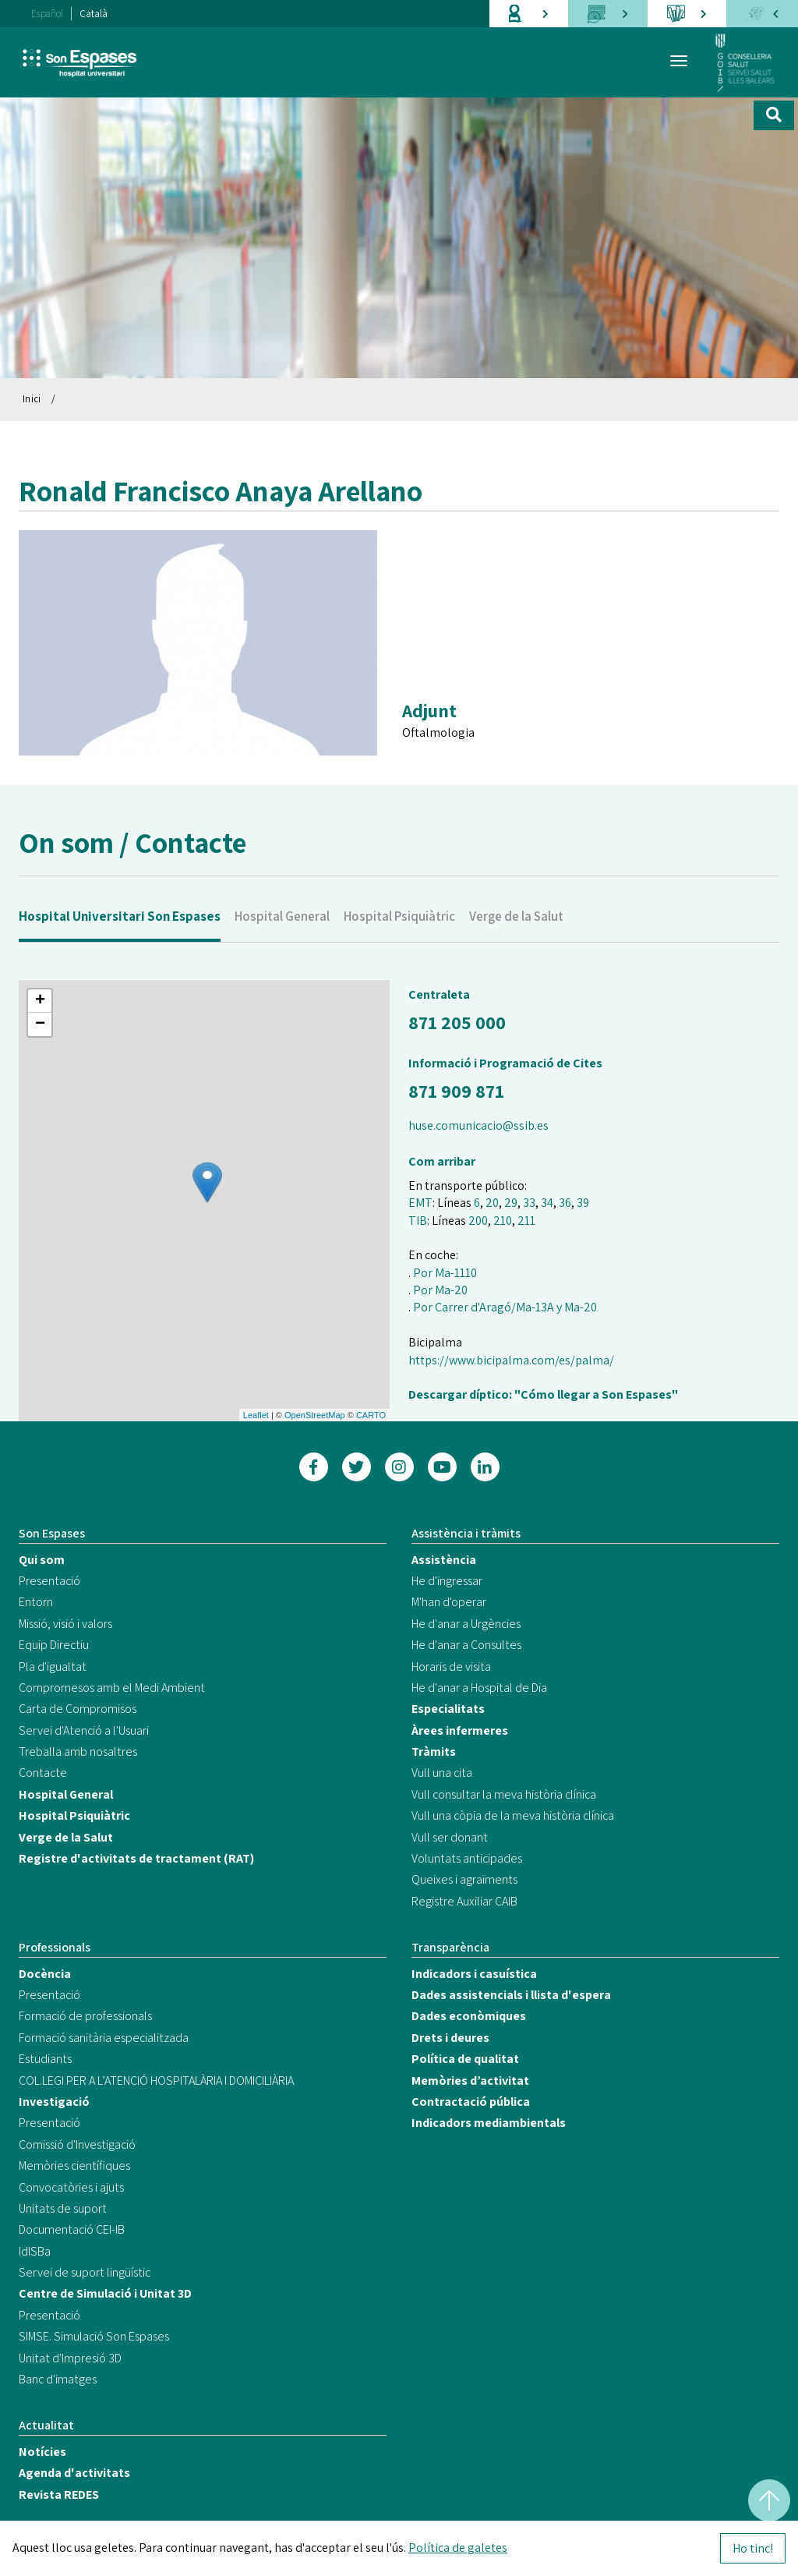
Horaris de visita (451, 1666)
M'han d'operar (448, 1602)
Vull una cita (441, 1772)
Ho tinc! (753, 2548)
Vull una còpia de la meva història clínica (512, 1815)
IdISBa (35, 2251)
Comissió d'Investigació (77, 2144)
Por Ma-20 (440, 1290)
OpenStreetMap (314, 1415)
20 (492, 1202)
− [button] (40, 1024)
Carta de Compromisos (77, 1708)
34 (547, 1202)
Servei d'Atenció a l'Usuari (84, 1730)
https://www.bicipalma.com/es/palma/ (511, 1360)
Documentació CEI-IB (72, 2229)
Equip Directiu (54, 1645)
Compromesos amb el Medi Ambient (112, 1687)
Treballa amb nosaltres (78, 1751)
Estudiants (45, 2059)
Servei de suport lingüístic (84, 2272)
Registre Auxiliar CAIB (464, 1901)
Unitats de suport (63, 2208)
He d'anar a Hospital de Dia (479, 1687)
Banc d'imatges (58, 2379)
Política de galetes (457, 2547)
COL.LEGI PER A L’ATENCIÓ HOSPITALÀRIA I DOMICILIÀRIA (156, 2080)
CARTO (371, 1415)
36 (565, 1202)
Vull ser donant (449, 1837)
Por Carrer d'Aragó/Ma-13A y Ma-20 (505, 1307)
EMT (420, 1202)
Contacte (43, 1772)
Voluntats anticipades (466, 1858)
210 (502, 1220)
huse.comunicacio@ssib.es (478, 1125)
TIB (417, 1220)
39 (583, 1202)
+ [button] (40, 1001)
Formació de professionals (85, 2016)
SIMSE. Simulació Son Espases (94, 2336)
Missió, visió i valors (65, 1623)
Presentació (49, 1581)
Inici (32, 398)
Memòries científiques (74, 2165)
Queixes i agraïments (464, 1879)
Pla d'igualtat (53, 1666)
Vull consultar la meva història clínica (503, 1794)
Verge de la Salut (516, 948)
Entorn (36, 1602)
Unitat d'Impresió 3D (70, 2358)
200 (478, 1220)
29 (510, 1202)
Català (93, 13)
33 (529, 1202)
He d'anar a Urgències (466, 1623)
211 (526, 1220)
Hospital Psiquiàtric (399, 948)
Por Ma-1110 (445, 1273)
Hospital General (282, 948)
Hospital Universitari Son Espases (120, 948)
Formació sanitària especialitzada (104, 2037)
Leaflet (256, 1415)
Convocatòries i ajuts (71, 2187)
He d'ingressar (446, 1581)
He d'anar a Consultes (466, 1645)
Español (47, 13)
